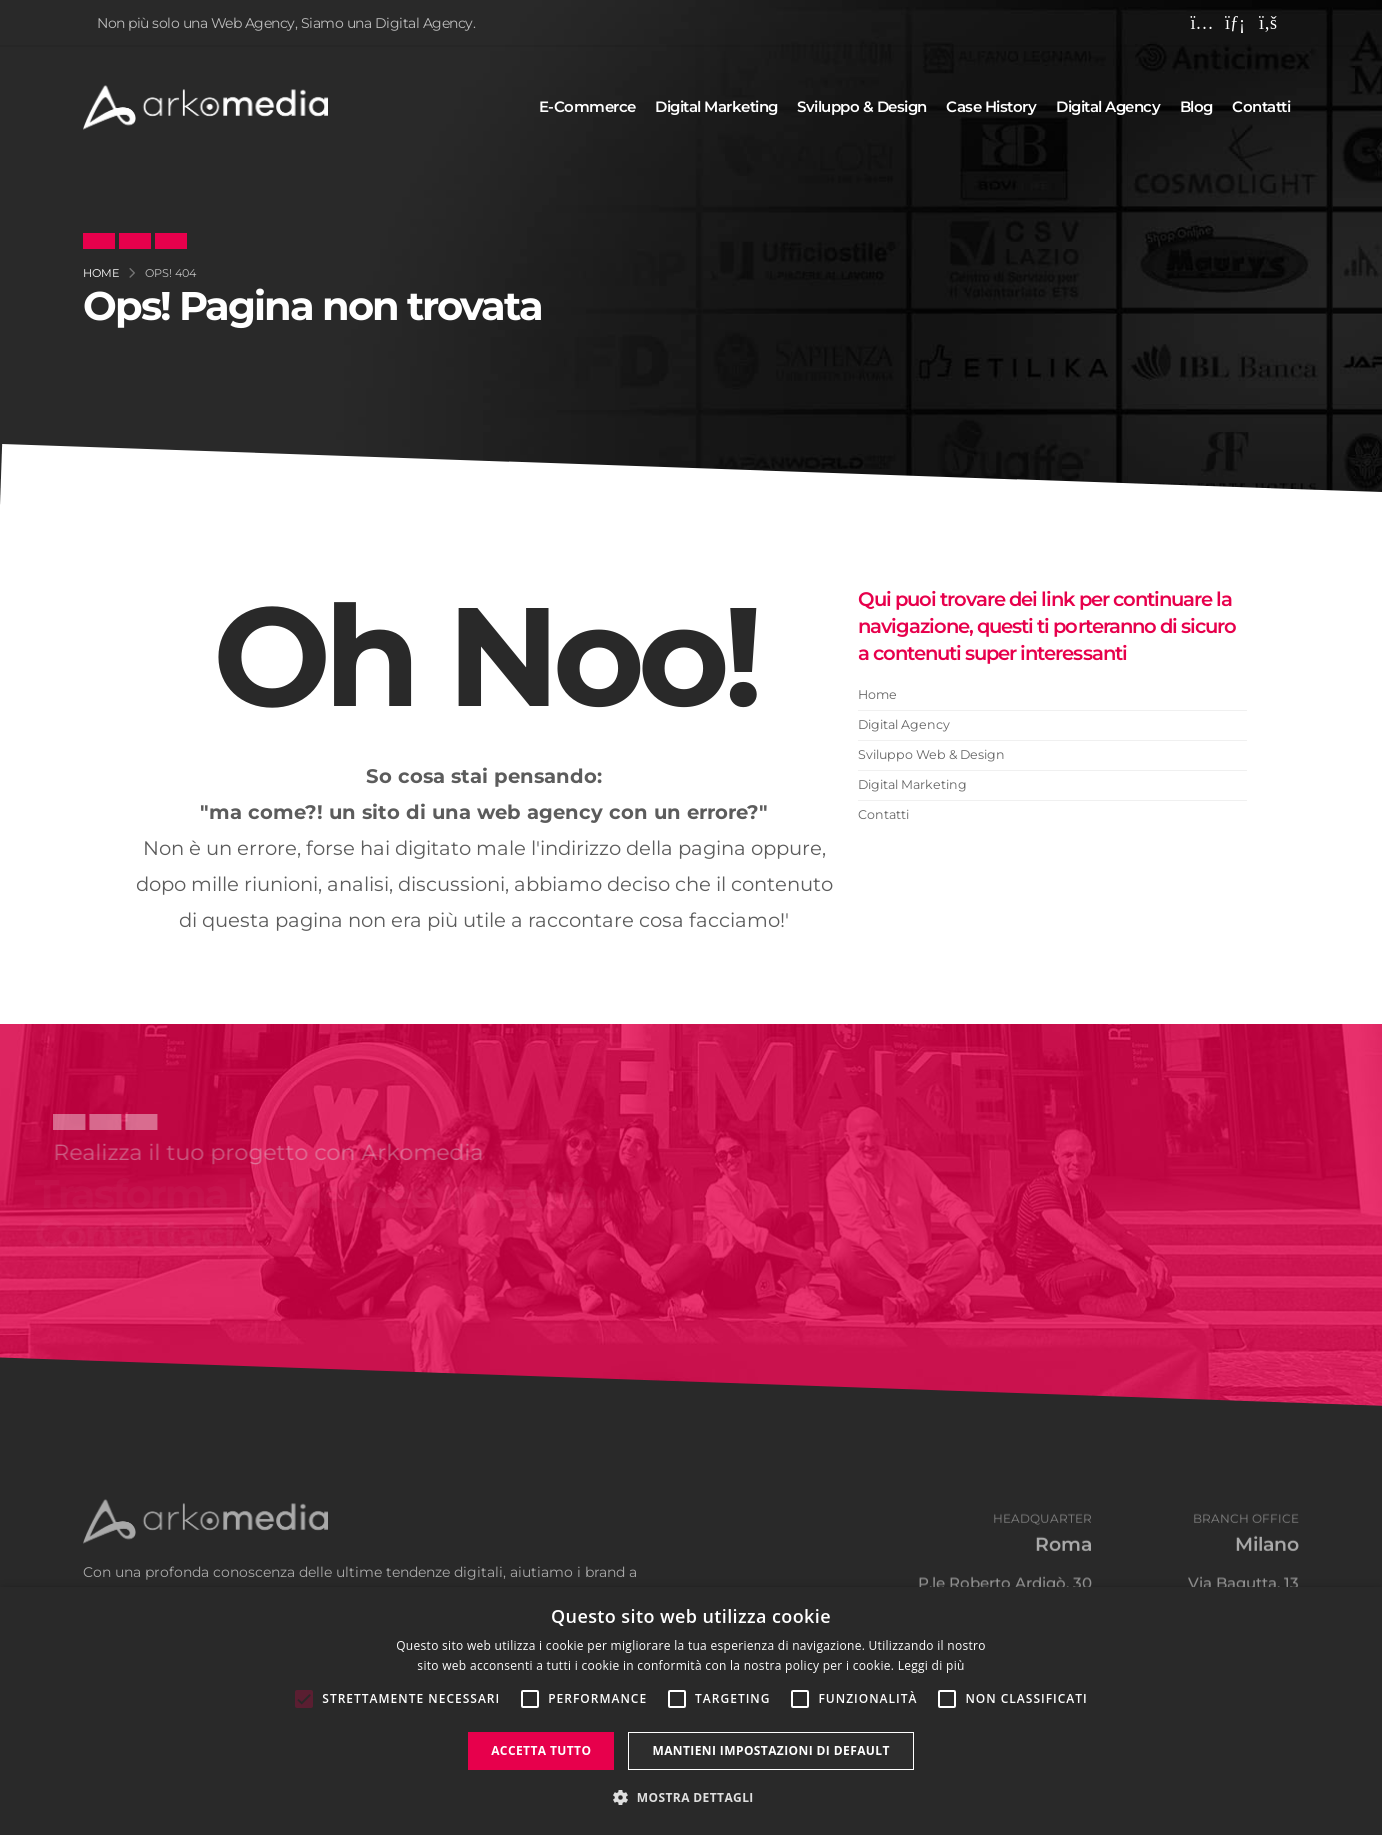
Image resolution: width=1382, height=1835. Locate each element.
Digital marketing (716, 106)
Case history (991, 106)
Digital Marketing (912, 784)
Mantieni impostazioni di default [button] (770, 1750)
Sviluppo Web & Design (931, 754)
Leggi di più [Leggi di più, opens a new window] (931, 1665)
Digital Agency (904, 724)
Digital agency (1108, 106)
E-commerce (587, 106)
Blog (1196, 106)
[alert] (691, 1711)
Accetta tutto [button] (541, 1750)
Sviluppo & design (862, 106)
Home (877, 694)
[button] (691, 1798)
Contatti (1261, 106)
